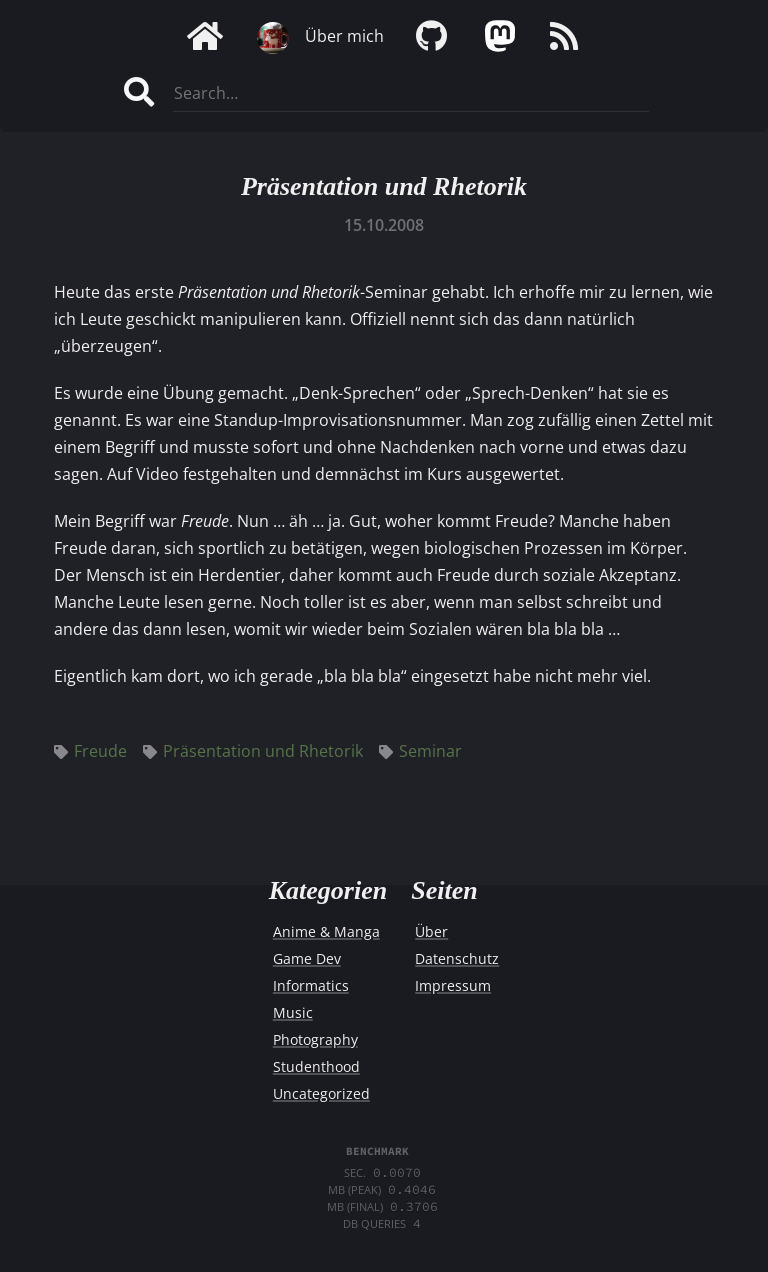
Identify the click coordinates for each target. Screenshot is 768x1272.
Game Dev (307, 958)
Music (293, 1012)
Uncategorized (321, 1093)
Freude (90, 751)
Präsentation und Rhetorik (384, 186)
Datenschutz (457, 958)
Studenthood (316, 1066)
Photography (315, 1039)
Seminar (420, 751)
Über (431, 931)
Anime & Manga (326, 931)
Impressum (453, 985)
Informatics (311, 985)
